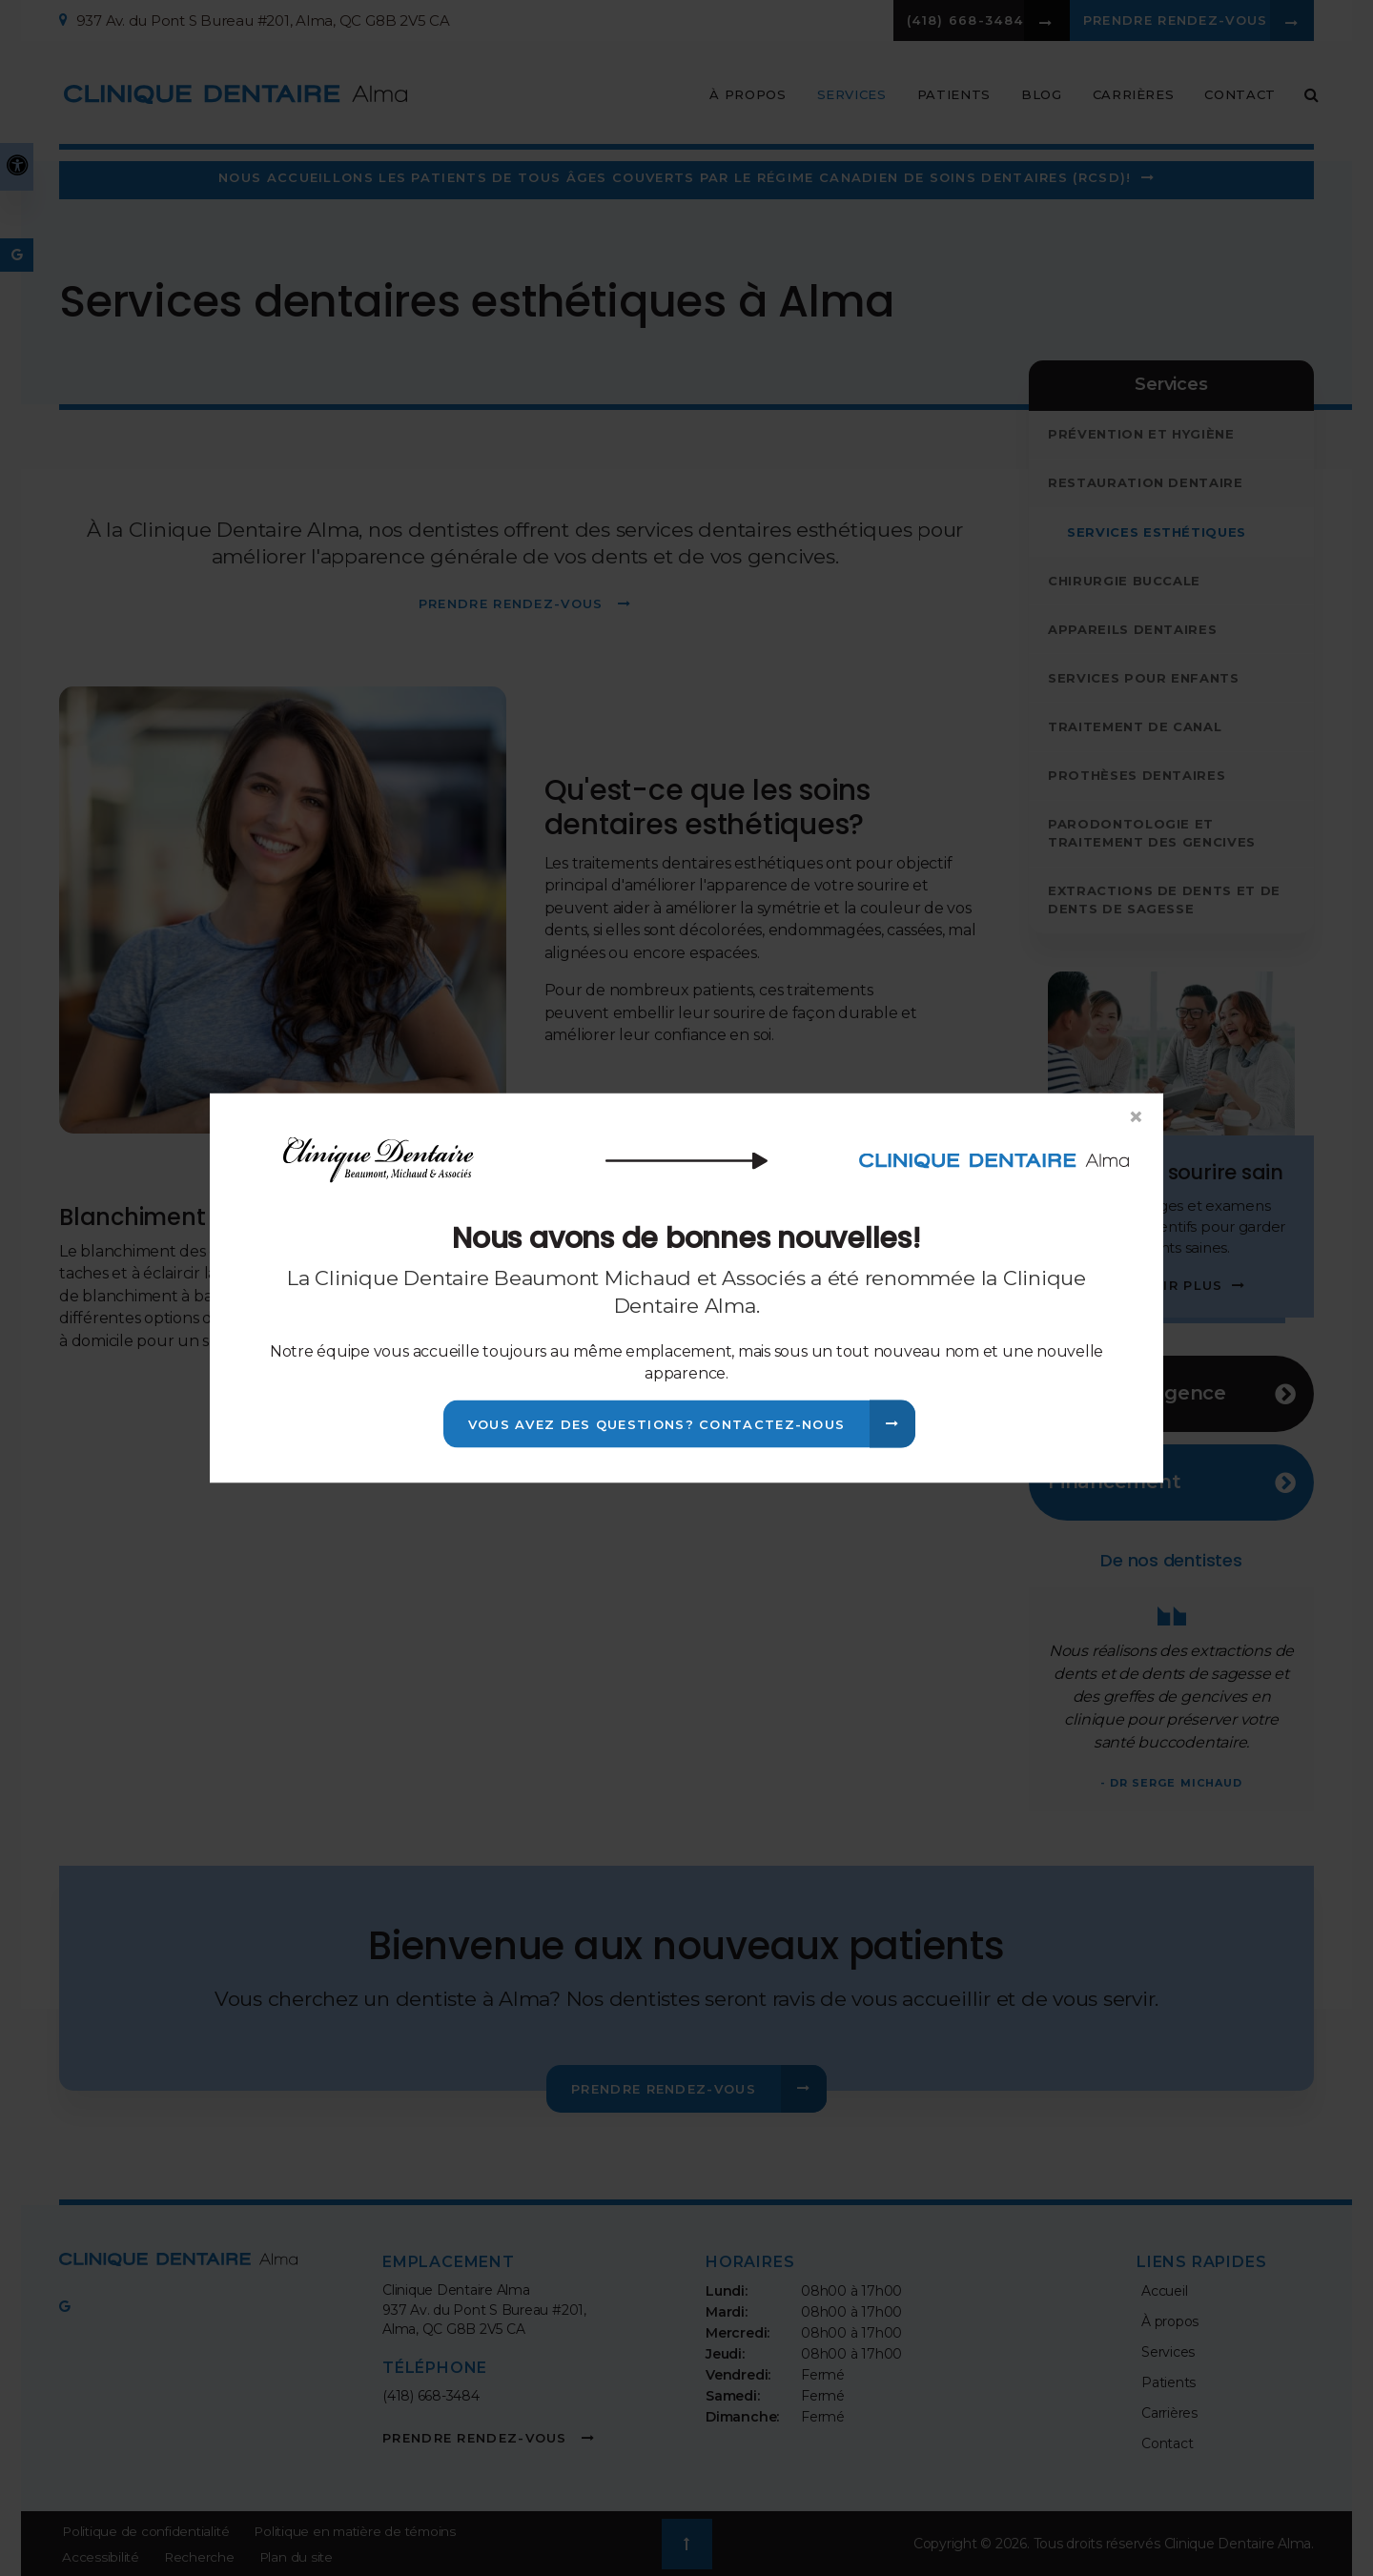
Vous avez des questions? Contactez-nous (657, 1424)
